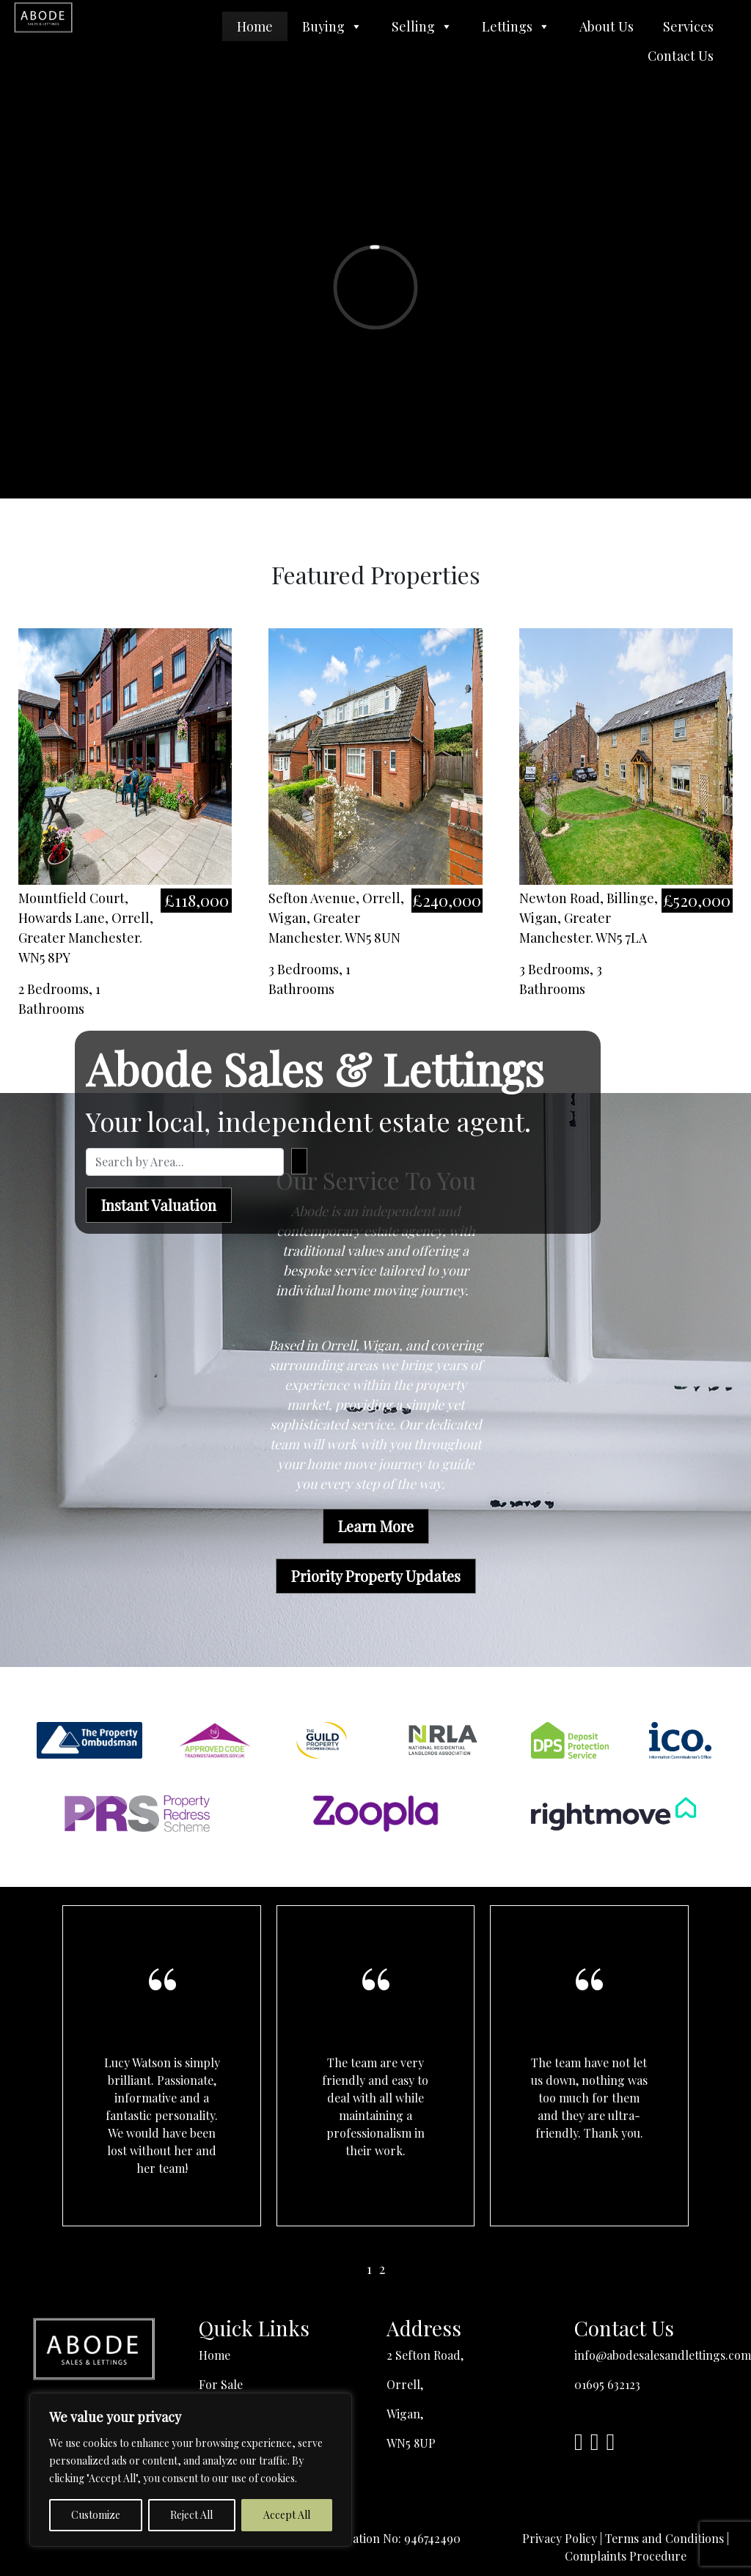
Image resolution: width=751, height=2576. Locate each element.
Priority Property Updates (376, 1576)
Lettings (516, 26)
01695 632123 (607, 2384)
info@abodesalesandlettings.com (662, 2355)
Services (688, 26)
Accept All (286, 2515)
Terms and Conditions (664, 2538)
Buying (332, 26)
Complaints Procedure (625, 2556)
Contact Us (681, 56)
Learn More (376, 1526)
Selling (422, 26)
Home (255, 26)
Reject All (191, 2515)
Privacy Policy (559, 2538)
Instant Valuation (158, 1205)
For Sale (221, 2384)
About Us (606, 26)
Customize (95, 2515)
